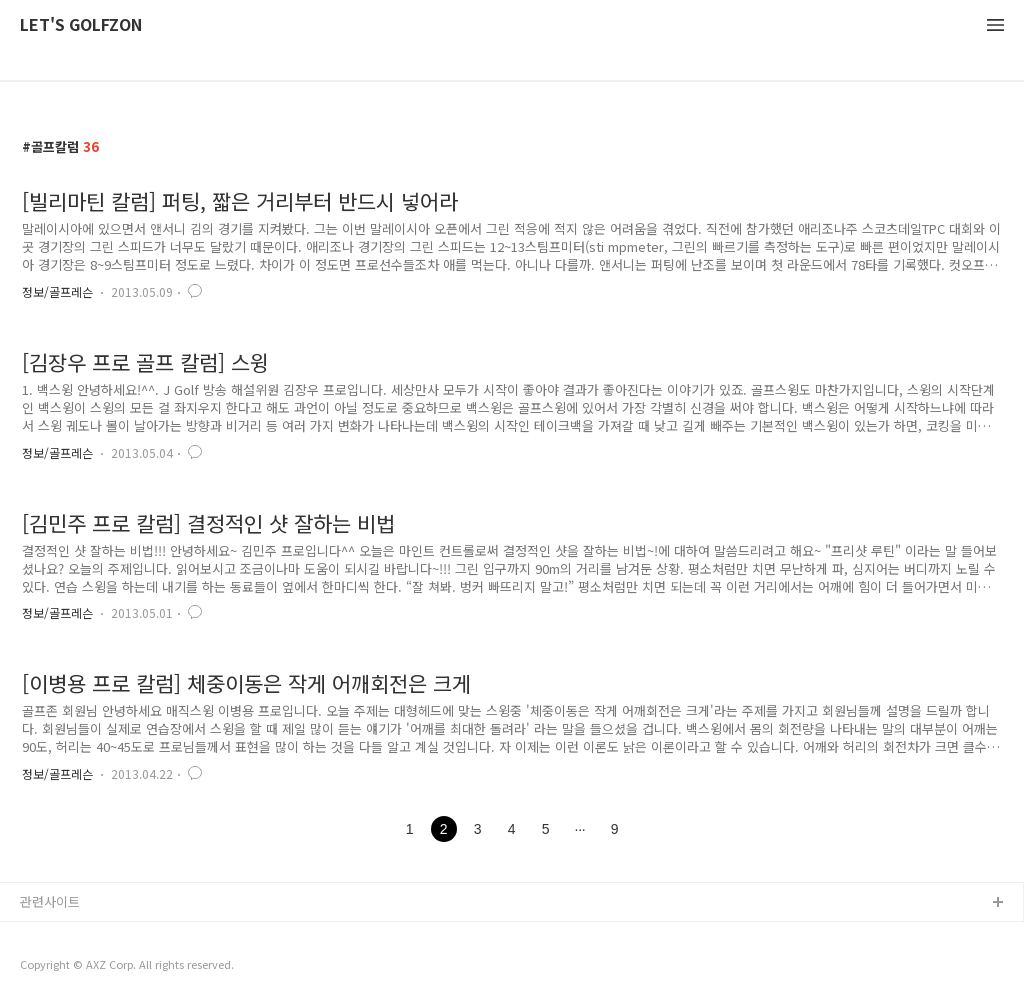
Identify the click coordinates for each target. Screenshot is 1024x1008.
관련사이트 (50, 901)
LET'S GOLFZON (81, 25)
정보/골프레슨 (57, 291)
